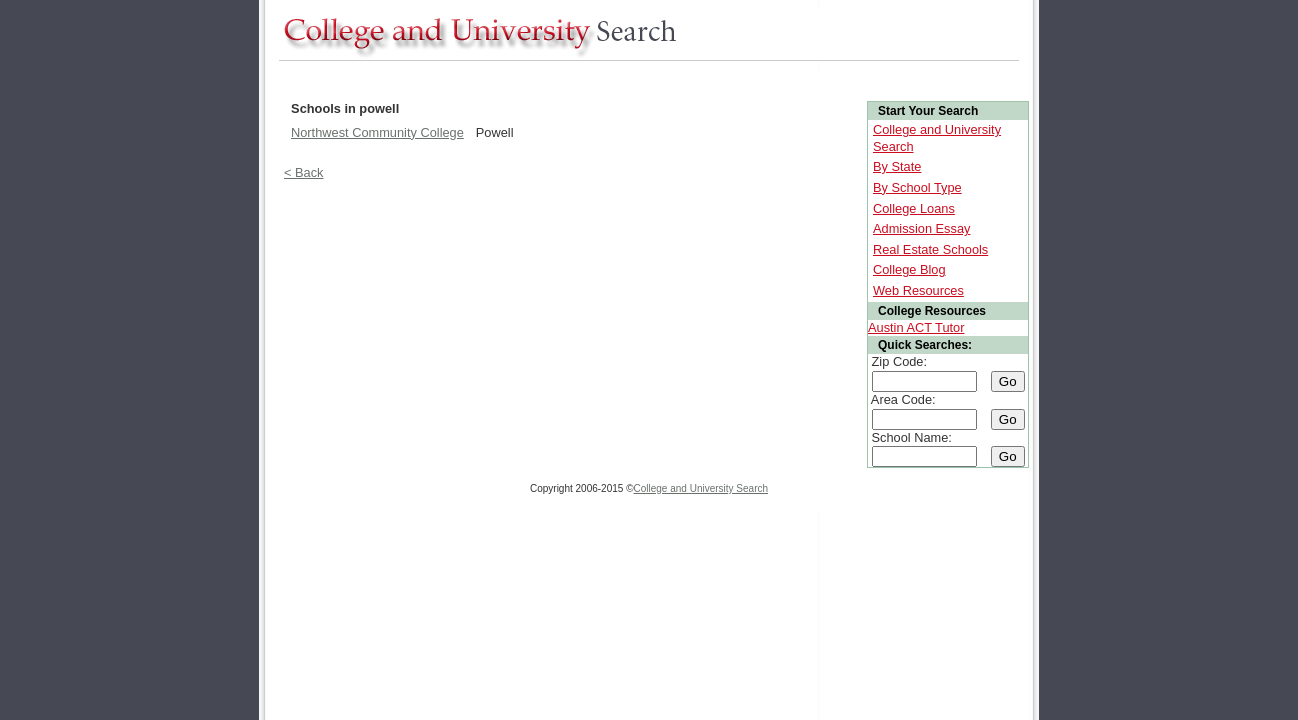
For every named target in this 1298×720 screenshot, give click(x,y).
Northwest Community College (377, 132)
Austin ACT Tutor (916, 327)
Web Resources (918, 290)
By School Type (917, 187)
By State (897, 166)
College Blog (909, 269)
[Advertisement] (643, 78)
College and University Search (701, 488)
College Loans (914, 208)
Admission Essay (921, 228)
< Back (303, 172)
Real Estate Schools (930, 249)
